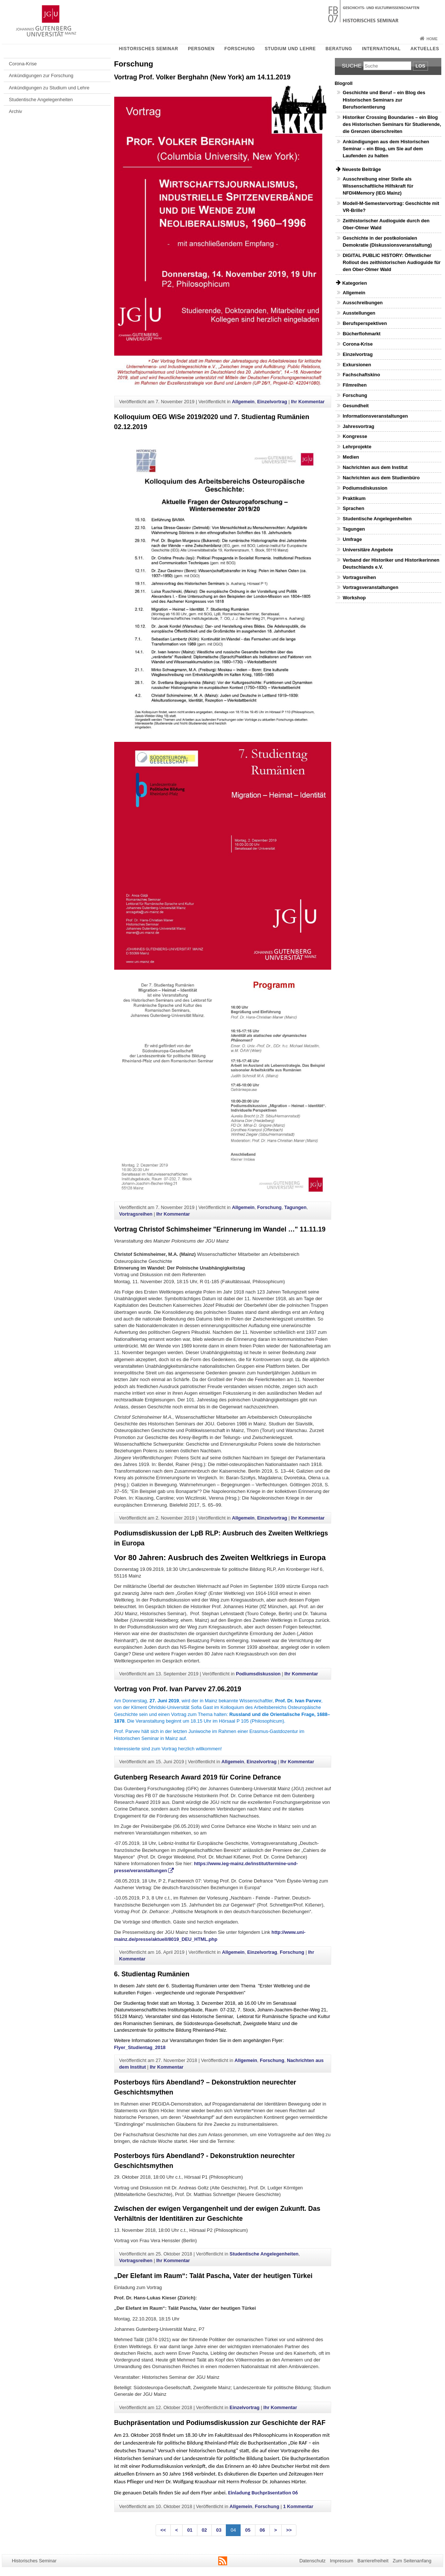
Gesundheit (355, 405)
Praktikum (354, 498)
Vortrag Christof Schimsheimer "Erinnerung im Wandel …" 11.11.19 (220, 1229)
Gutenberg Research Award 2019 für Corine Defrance (197, 1777)
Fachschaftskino (361, 374)
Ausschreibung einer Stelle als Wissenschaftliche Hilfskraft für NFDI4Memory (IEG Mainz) (378, 186)
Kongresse (355, 436)
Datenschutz (312, 2560)
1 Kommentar (298, 2506)
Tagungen (295, 1207)
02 (204, 2530)
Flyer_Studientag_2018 (140, 2047)
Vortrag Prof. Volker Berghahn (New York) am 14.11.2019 (202, 77)
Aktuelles (425, 48)
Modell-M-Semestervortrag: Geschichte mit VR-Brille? (391, 207)
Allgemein (243, 401)
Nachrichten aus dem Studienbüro (381, 477)
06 (262, 2530)
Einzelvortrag (272, 401)
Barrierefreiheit (372, 2560)
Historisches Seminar (148, 48)
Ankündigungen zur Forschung (41, 75)
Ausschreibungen (363, 302)
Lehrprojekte (357, 446)
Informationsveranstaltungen (375, 416)
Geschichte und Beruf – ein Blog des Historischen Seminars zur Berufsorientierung (384, 99)
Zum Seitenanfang (412, 2560)
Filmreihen (355, 385)
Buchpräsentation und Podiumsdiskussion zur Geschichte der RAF (220, 2422)
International (381, 48)
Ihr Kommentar (308, 401)
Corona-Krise (23, 63)
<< (163, 2530)
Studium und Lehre (290, 48)
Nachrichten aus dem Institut (375, 467)
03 (218, 2530)
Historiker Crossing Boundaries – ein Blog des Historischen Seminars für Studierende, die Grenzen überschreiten (392, 124)
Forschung (239, 48)
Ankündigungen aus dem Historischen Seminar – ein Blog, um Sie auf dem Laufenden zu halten (386, 148)
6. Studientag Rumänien (152, 1974)
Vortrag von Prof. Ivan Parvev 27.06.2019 (177, 1689)
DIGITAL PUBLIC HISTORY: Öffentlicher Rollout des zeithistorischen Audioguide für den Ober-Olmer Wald (392, 262)
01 (189, 2530)
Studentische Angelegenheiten (41, 99)
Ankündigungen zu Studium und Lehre (49, 87)
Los (420, 66)
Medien (351, 457)
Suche (352, 65)
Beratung (339, 48)
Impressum (341, 2560)
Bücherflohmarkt (361, 333)
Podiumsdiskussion (258, 1673)
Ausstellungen (359, 313)
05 (247, 2530)
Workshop (354, 597)
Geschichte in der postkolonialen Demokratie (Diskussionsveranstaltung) (387, 241)
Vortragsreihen (135, 1214)
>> (289, 2530)
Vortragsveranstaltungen (370, 587)
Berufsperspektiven (365, 323)
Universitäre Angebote (368, 549)
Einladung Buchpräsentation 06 (263, 2492)
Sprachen (353, 508)
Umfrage (352, 539)
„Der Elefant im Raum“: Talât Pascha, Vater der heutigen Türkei (213, 2275)
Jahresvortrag (358, 426)
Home (432, 39)
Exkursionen (357, 364)
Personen (201, 48)
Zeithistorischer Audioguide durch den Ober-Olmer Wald (386, 224)
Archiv (15, 111)
